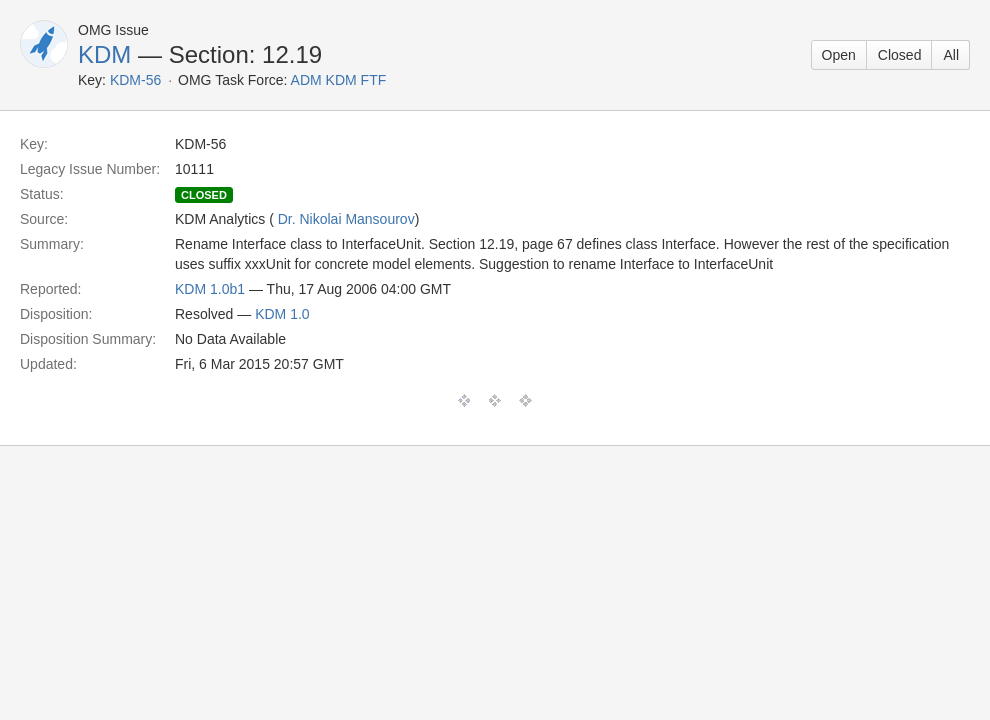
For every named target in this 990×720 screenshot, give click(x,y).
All (951, 55)
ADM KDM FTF (339, 80)
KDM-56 (135, 80)
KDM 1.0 (282, 314)
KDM (104, 54)
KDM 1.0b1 (210, 289)
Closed (900, 55)
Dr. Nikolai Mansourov (346, 219)
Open (839, 55)
